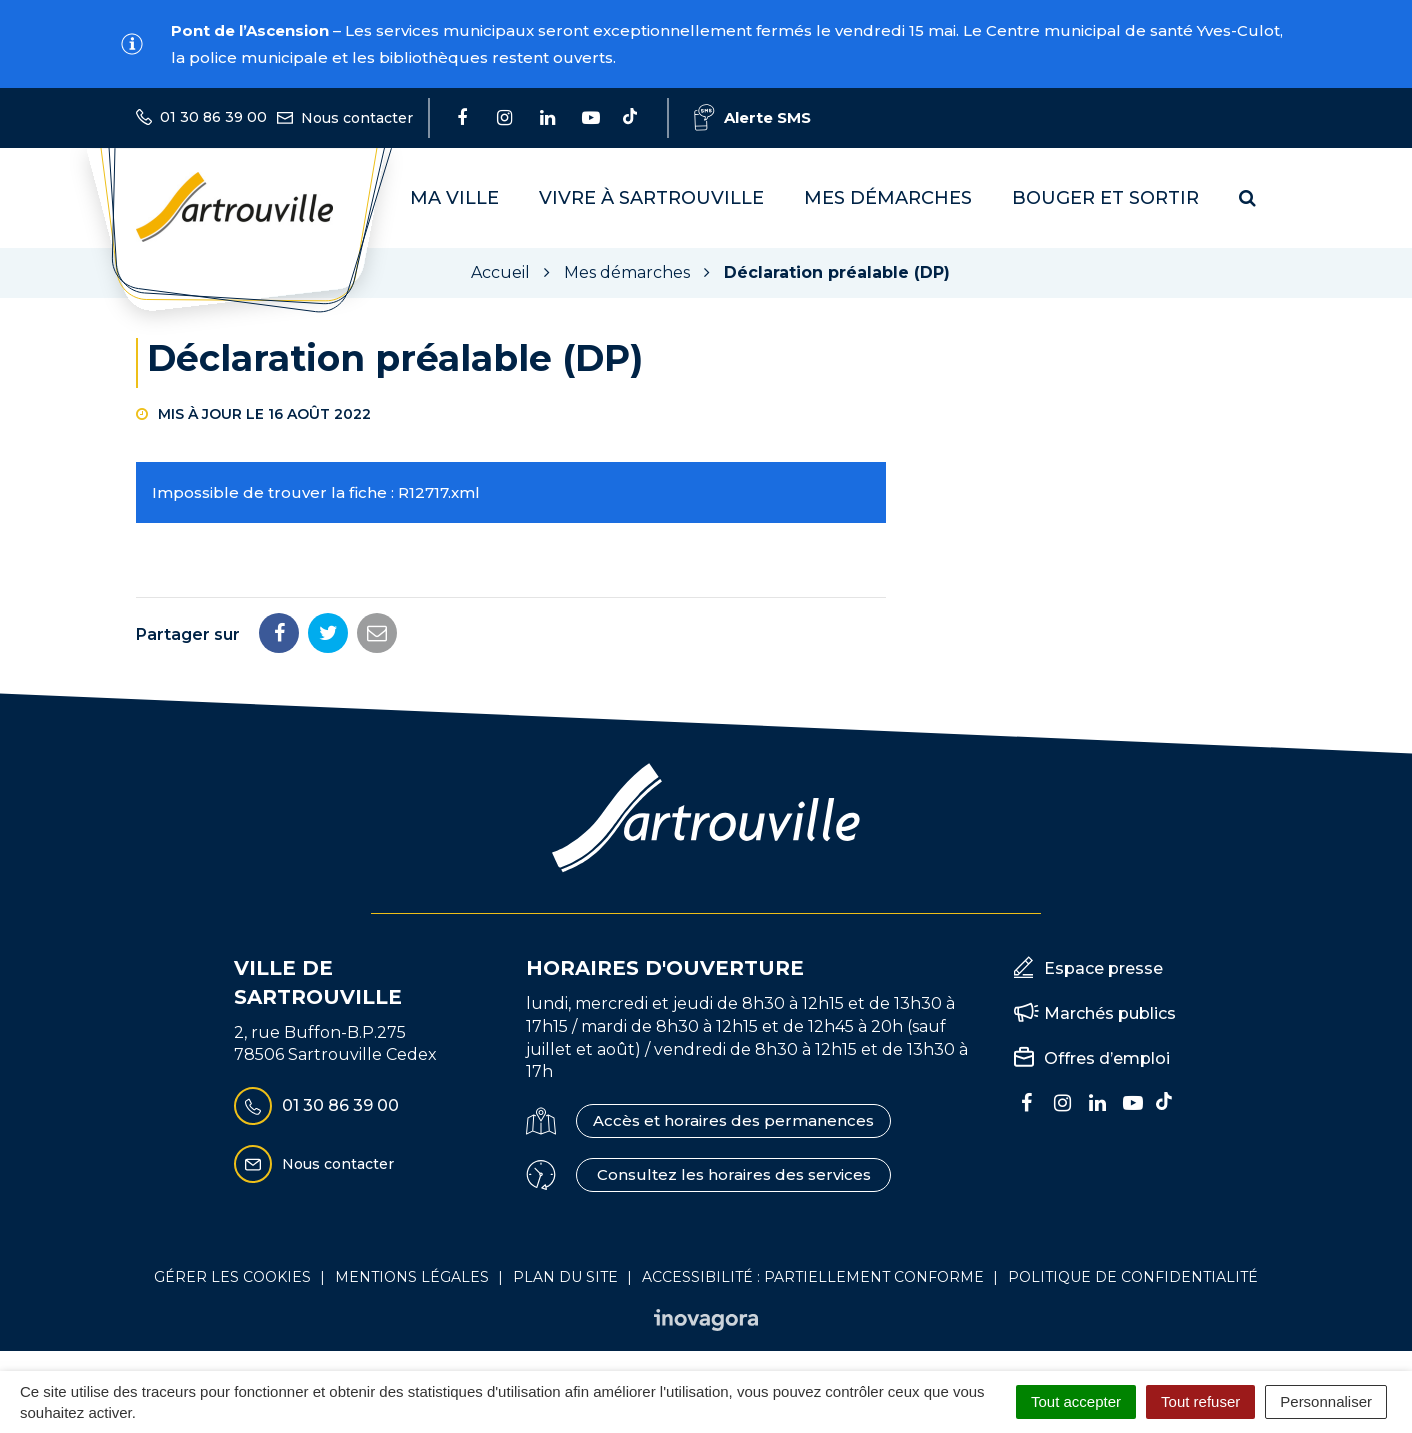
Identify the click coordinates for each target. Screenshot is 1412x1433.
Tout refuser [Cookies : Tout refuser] (1200, 1401)
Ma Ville (454, 198)
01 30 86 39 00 (316, 1106)
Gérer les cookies (232, 1277)
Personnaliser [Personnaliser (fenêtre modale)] (1326, 1401)
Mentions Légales (412, 1277)
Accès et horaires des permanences (733, 1120)
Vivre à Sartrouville (651, 198)
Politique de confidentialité (1133, 1277)
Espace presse (1103, 968)
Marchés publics (1110, 1013)
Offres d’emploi (1107, 1058)
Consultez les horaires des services (734, 1174)
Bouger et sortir (1105, 198)
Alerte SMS (752, 117)
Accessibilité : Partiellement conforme (813, 1277)
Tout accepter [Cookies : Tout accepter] (1076, 1401)
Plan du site (565, 1277)
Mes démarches (888, 198)
